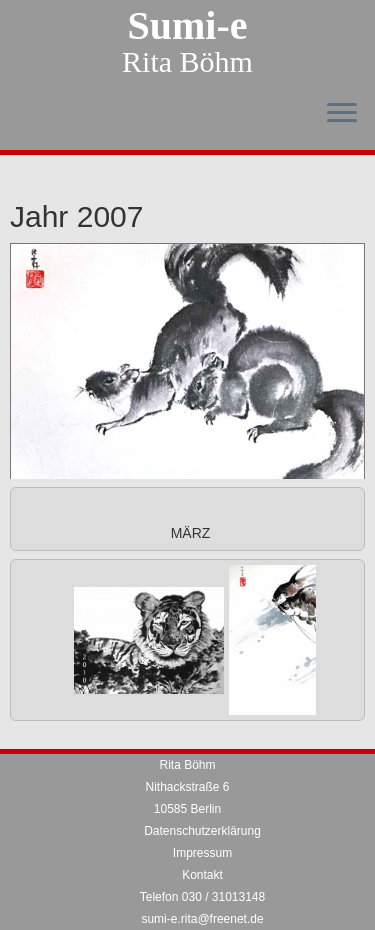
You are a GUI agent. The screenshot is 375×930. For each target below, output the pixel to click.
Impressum (202, 853)
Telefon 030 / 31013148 (202, 897)
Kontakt (202, 875)
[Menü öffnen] (342, 114)
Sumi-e (188, 26)
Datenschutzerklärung (202, 831)
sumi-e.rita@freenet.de (202, 919)
